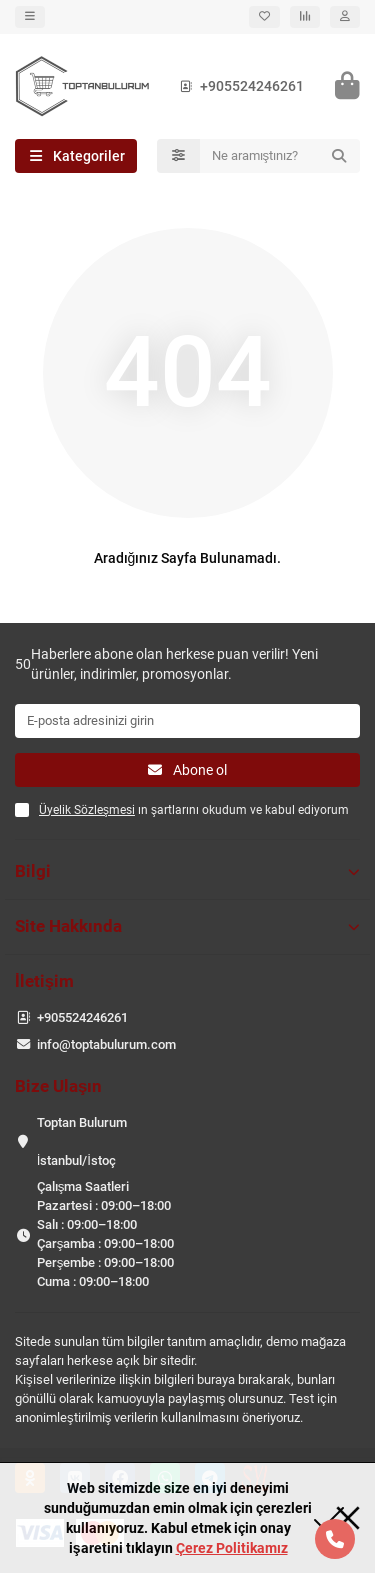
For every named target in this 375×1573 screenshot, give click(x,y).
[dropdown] (30, 17)
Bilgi (187, 871)
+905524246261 (238, 86)
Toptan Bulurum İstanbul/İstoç (82, 1141)
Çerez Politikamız (232, 1548)
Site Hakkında (187, 926)
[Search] (280, 156)
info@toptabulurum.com (106, 1044)
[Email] (187, 721)
